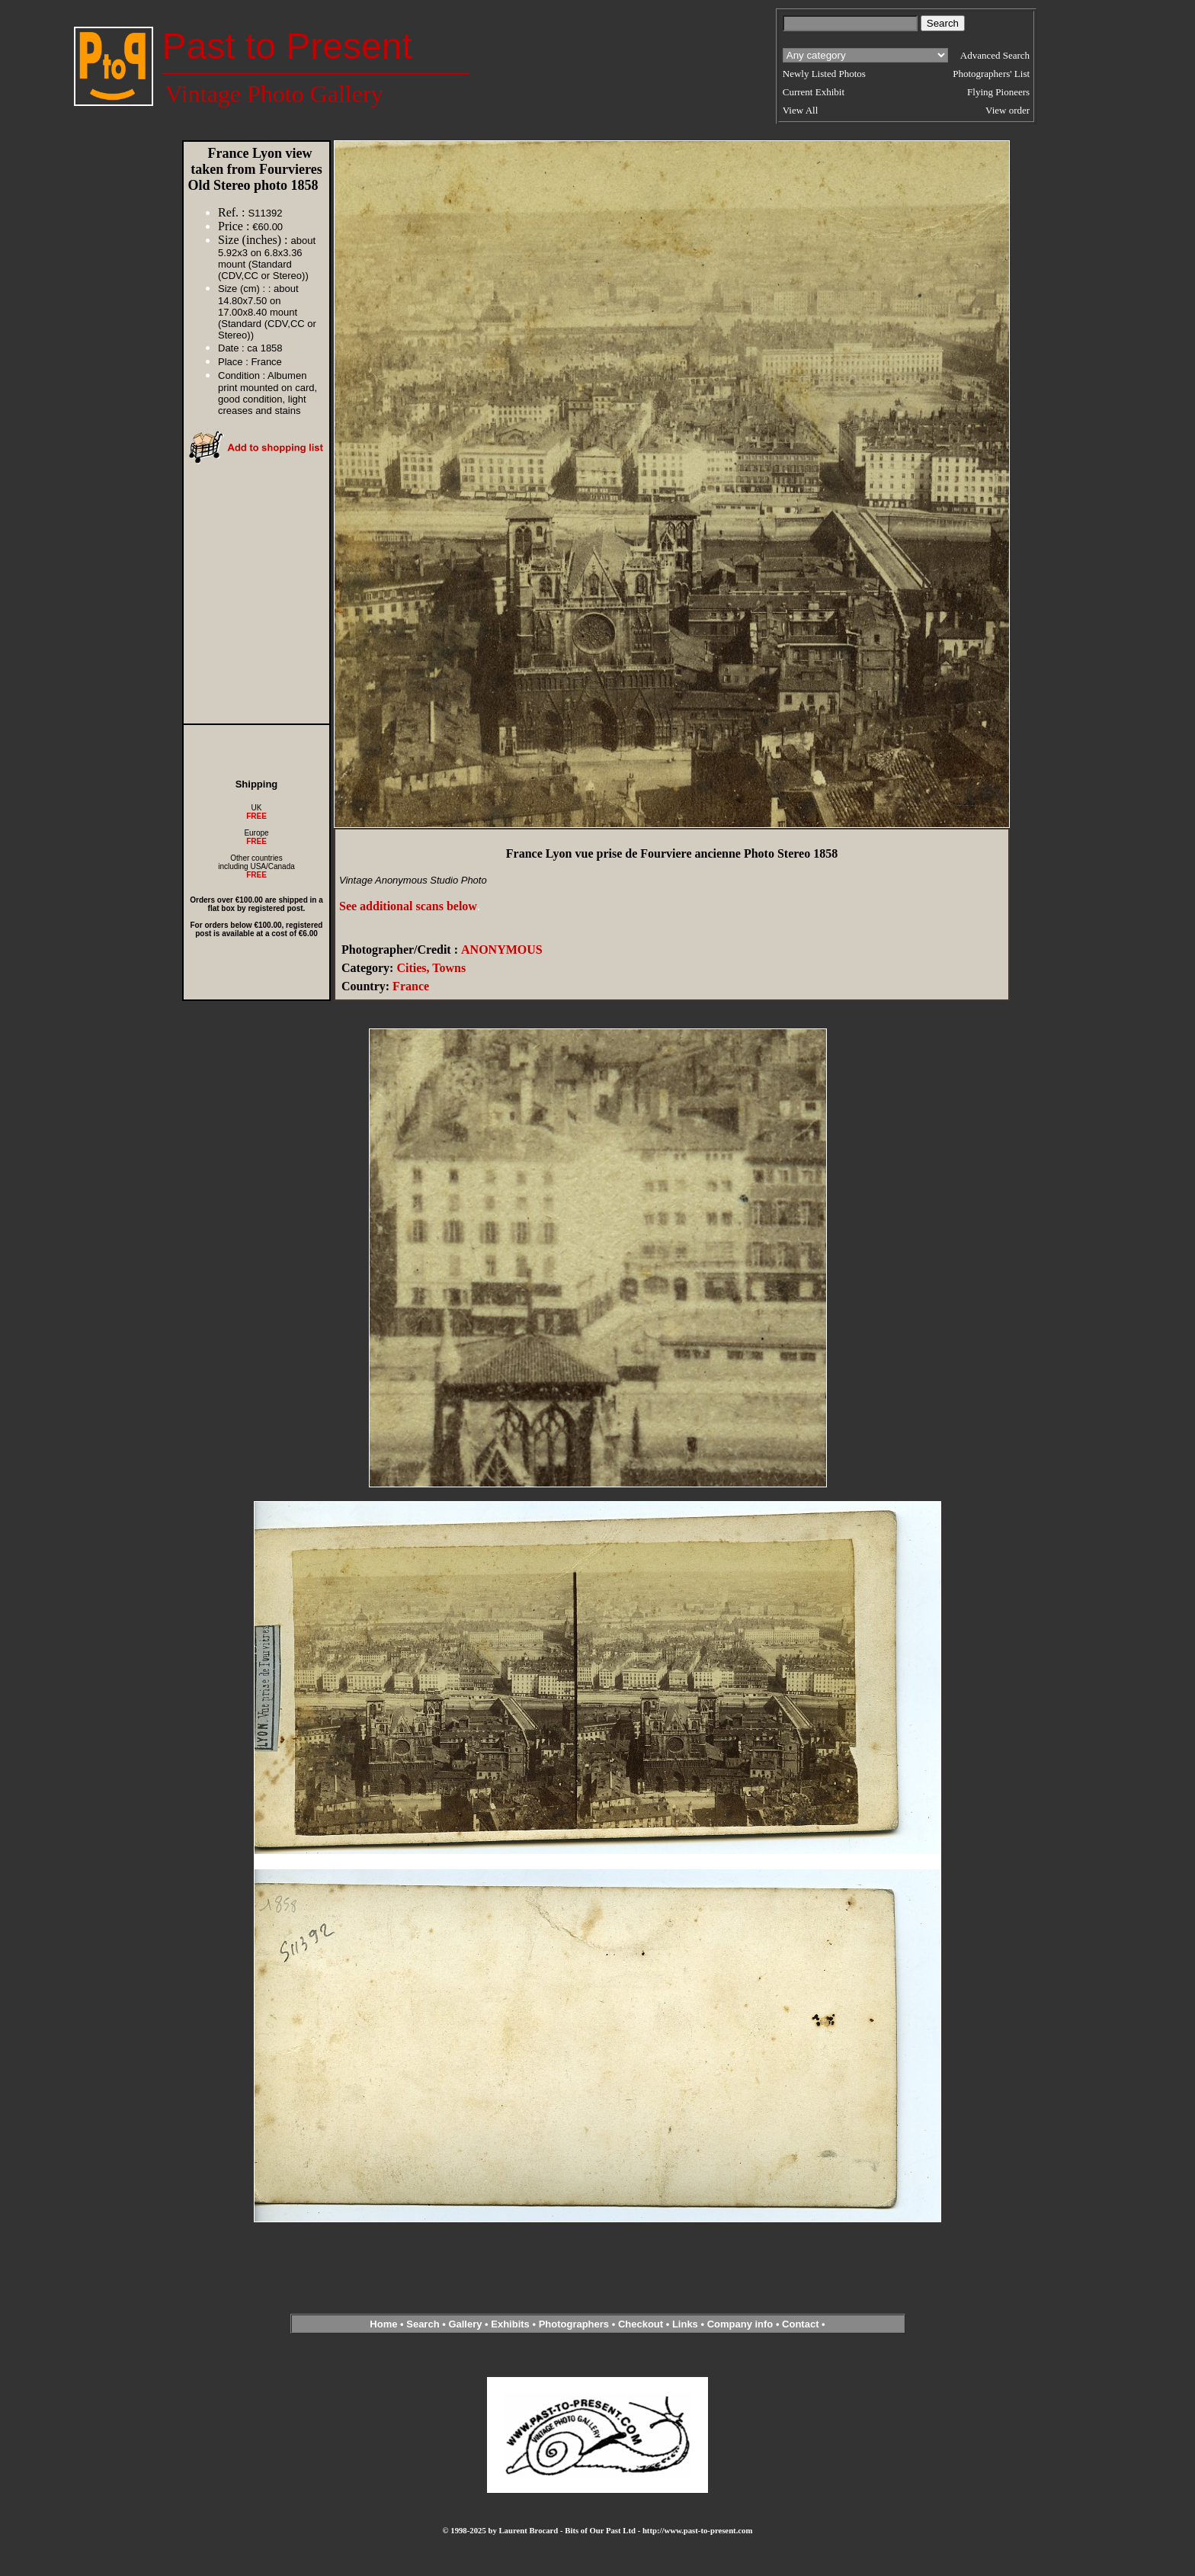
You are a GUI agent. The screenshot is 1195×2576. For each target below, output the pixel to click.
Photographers (574, 2324)
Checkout (640, 2324)
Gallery (465, 2324)
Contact (800, 2324)
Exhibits (510, 2324)
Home (383, 2324)
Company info (741, 2324)
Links (685, 2324)
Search (422, 2324)
